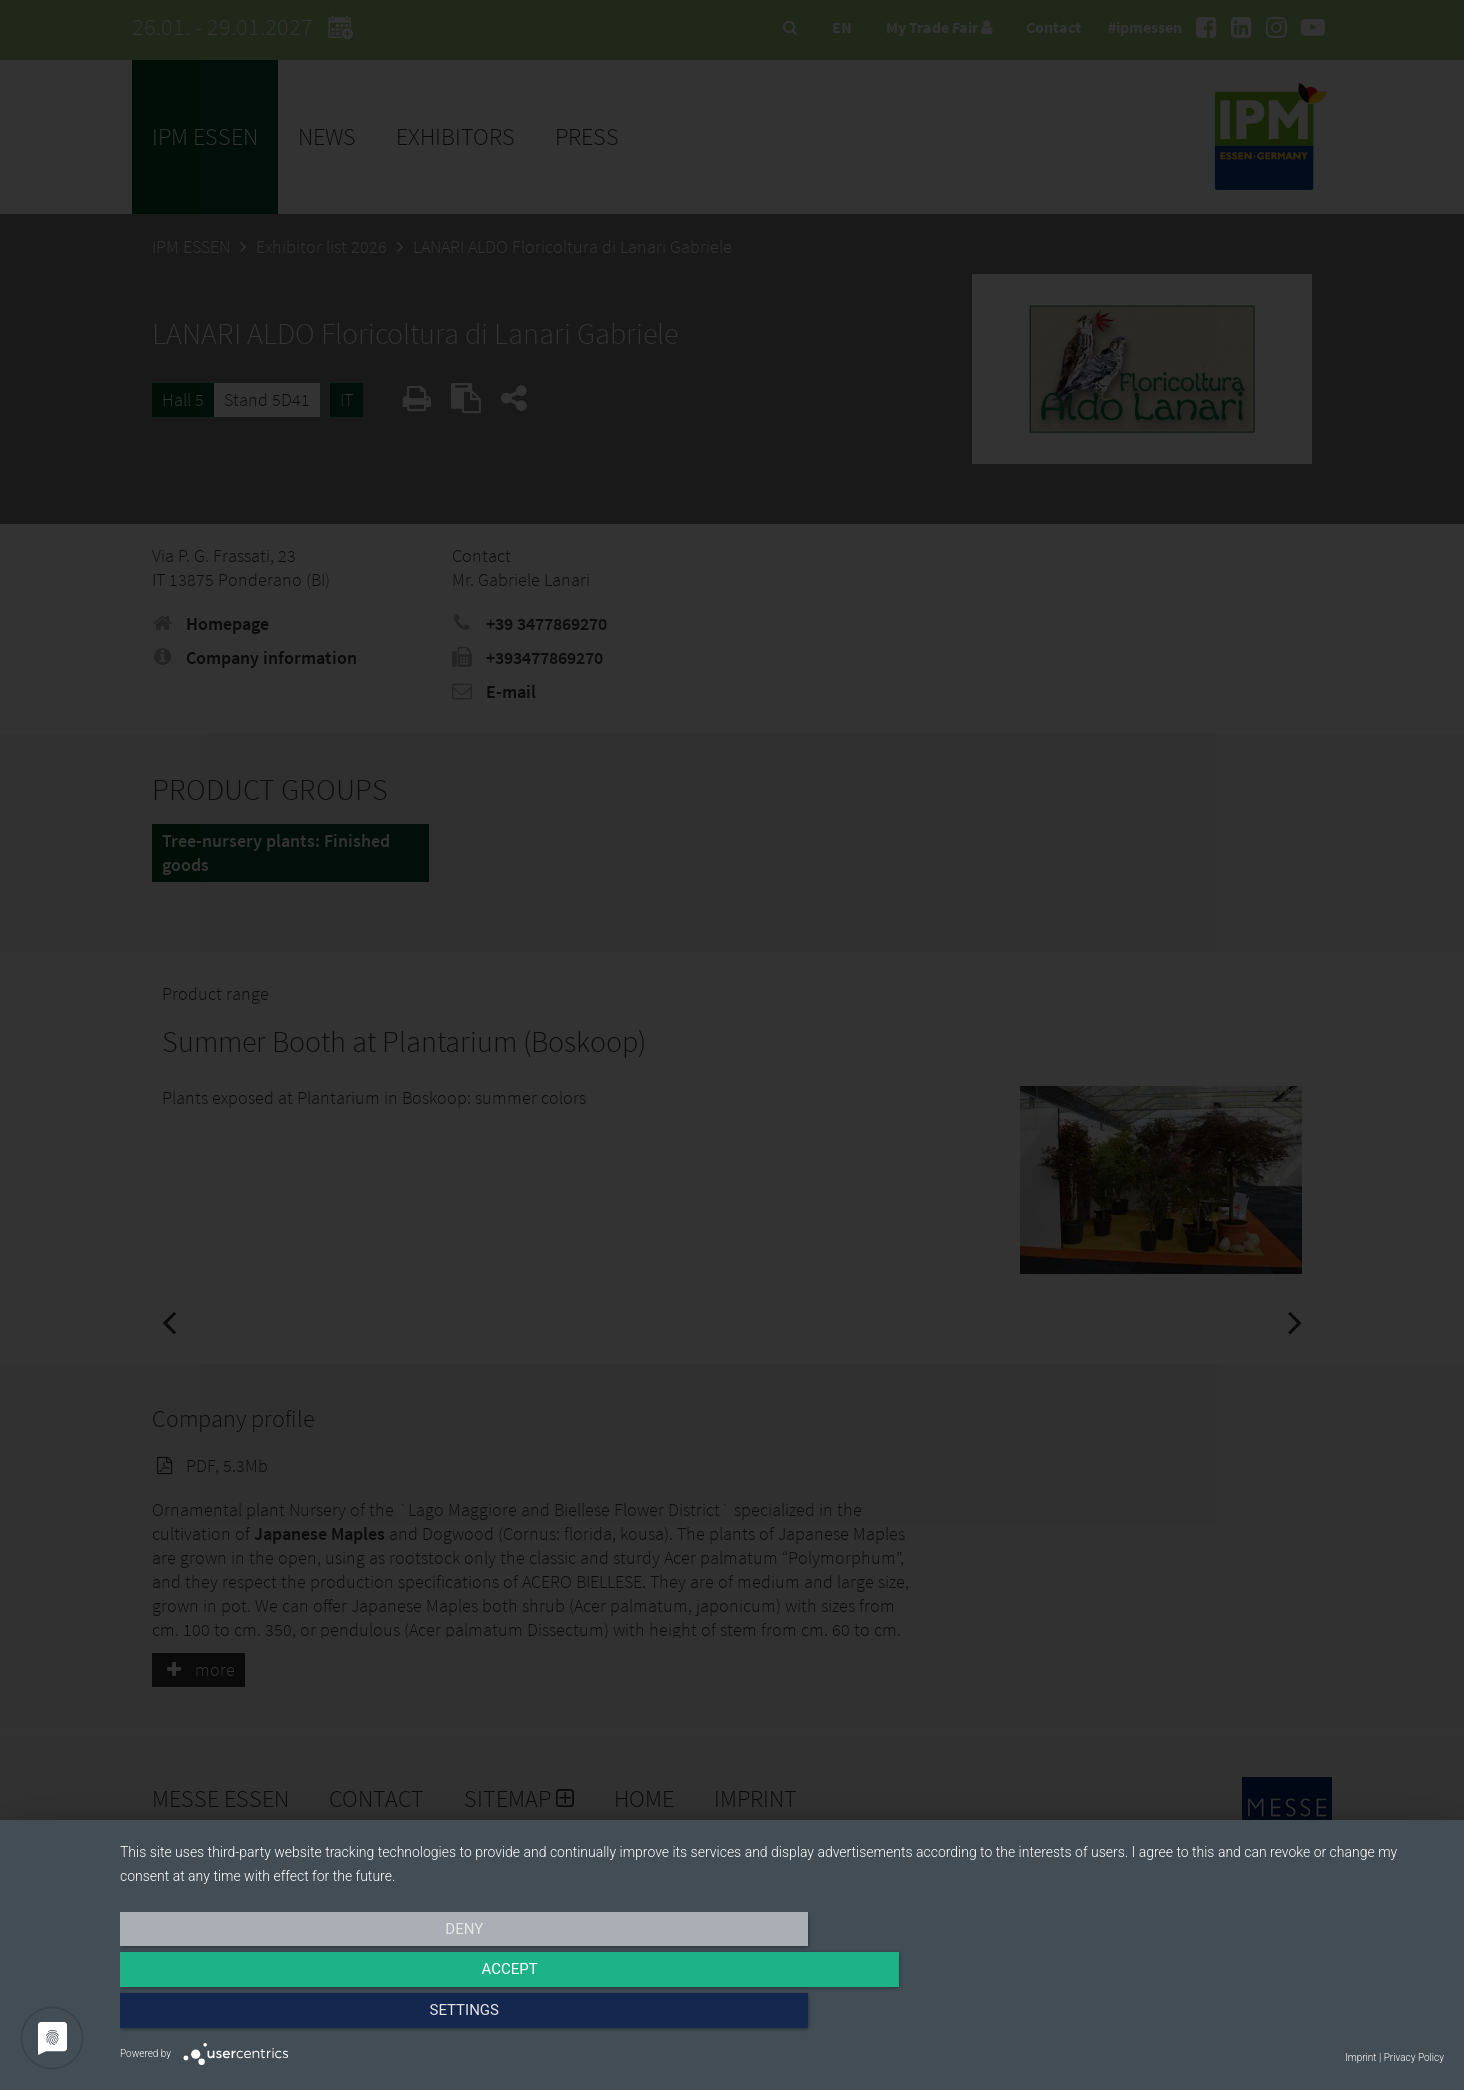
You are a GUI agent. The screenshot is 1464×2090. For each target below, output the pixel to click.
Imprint (1360, 2057)
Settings (1246, 2017)
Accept (782, 2017)
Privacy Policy (1414, 2057)
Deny (319, 2017)
